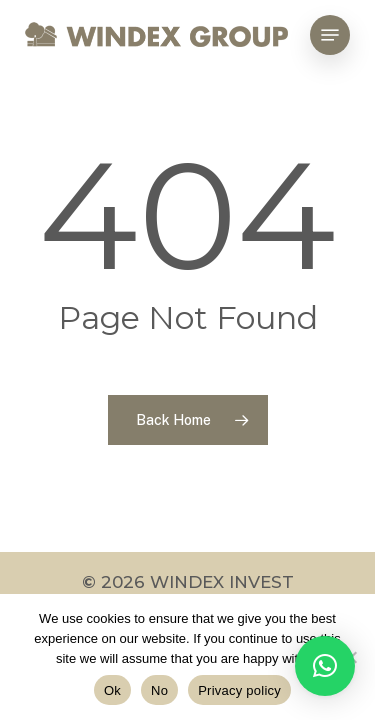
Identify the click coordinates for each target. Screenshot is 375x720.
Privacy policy (239, 690)
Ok (112, 690)
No (159, 690)
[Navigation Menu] (330, 35)
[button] (325, 666)
